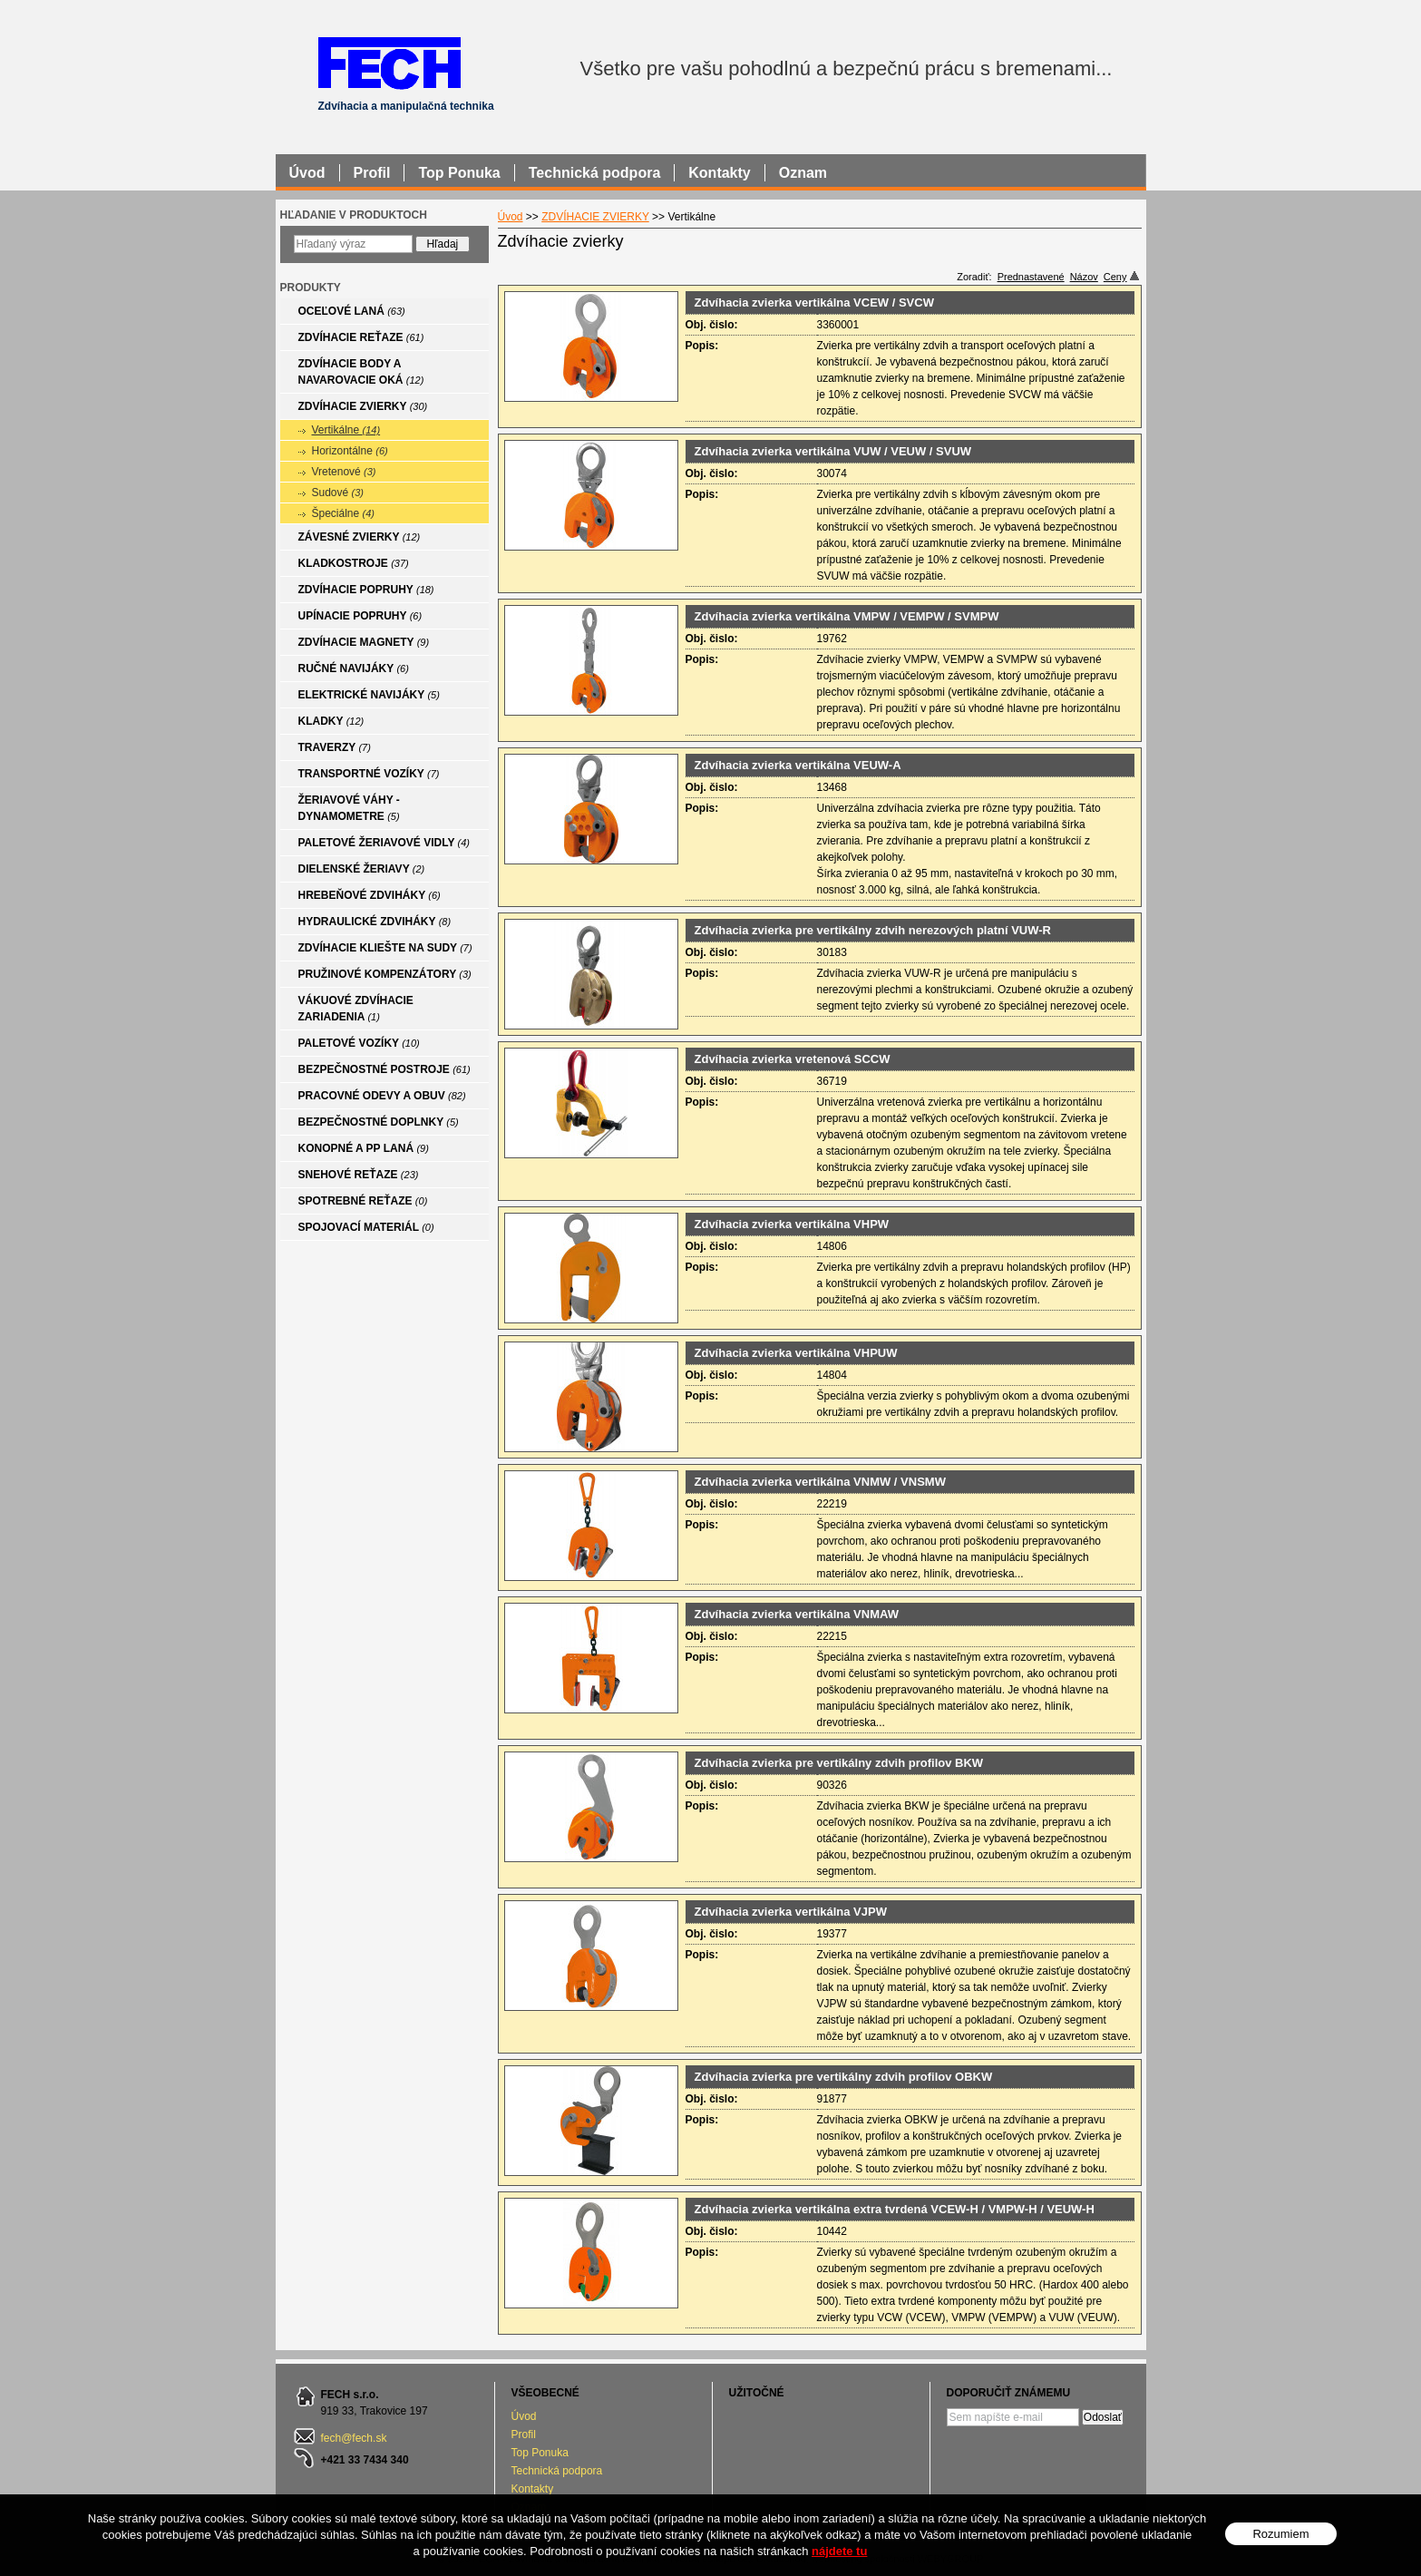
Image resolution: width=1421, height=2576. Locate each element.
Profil (523, 2434)
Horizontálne (350, 450)
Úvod (510, 216)
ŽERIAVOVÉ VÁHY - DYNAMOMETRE (349, 808)
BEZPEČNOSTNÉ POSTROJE (384, 1069)
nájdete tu (839, 2551)
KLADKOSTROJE (353, 563)
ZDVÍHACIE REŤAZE (361, 337)
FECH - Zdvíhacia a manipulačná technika (389, 62)
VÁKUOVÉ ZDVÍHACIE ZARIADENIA (356, 1008)
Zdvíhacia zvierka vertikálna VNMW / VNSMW (820, 1481)
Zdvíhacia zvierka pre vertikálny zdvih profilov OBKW (844, 2076)
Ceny (1121, 276)
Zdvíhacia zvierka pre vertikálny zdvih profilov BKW (839, 1763)
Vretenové (344, 471)
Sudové (338, 492)
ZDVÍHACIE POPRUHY (366, 589)
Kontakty (532, 2489)
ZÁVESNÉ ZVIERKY (359, 537)
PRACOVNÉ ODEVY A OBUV (382, 1095)
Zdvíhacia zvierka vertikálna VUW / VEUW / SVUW (833, 451)
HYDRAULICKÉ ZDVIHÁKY (375, 921)
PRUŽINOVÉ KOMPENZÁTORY (385, 974)
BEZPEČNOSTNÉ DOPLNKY (378, 1122)
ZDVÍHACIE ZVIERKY (594, 216)
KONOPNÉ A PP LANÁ (363, 1148)
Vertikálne (346, 430)
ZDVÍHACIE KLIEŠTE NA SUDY (385, 948)
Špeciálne (343, 513)
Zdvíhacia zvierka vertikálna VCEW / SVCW (814, 302)
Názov (1084, 276)
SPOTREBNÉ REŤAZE (363, 1201)
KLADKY (331, 721)
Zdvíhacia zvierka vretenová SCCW (793, 1059)
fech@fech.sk (354, 2438)
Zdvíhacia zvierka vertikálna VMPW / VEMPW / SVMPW (847, 616)
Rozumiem (1280, 2534)
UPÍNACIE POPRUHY (360, 616)
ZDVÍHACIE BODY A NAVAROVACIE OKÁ (361, 371)
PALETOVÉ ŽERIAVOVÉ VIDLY (384, 842)
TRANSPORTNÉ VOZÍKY (369, 773)
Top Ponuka (540, 2452)
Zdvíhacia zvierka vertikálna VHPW (792, 1224)
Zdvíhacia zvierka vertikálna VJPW (791, 1911)
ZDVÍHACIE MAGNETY (364, 642)
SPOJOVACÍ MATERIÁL (366, 1227)
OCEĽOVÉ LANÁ (351, 311)
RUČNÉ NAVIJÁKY (353, 668)
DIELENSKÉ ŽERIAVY (361, 869)
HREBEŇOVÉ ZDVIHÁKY (369, 895)
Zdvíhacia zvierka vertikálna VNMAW (797, 1614)
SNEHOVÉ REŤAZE (358, 1174)
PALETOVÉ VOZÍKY (359, 1043)
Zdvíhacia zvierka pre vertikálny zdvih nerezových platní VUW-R (873, 930)
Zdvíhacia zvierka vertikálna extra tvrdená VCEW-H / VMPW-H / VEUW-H (895, 2209)
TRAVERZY (334, 747)
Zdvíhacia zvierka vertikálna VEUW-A (798, 765)
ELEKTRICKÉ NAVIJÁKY (369, 694)
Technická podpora (557, 2470)
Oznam (803, 173)
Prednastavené (1031, 276)
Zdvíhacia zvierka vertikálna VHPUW (796, 1353)
